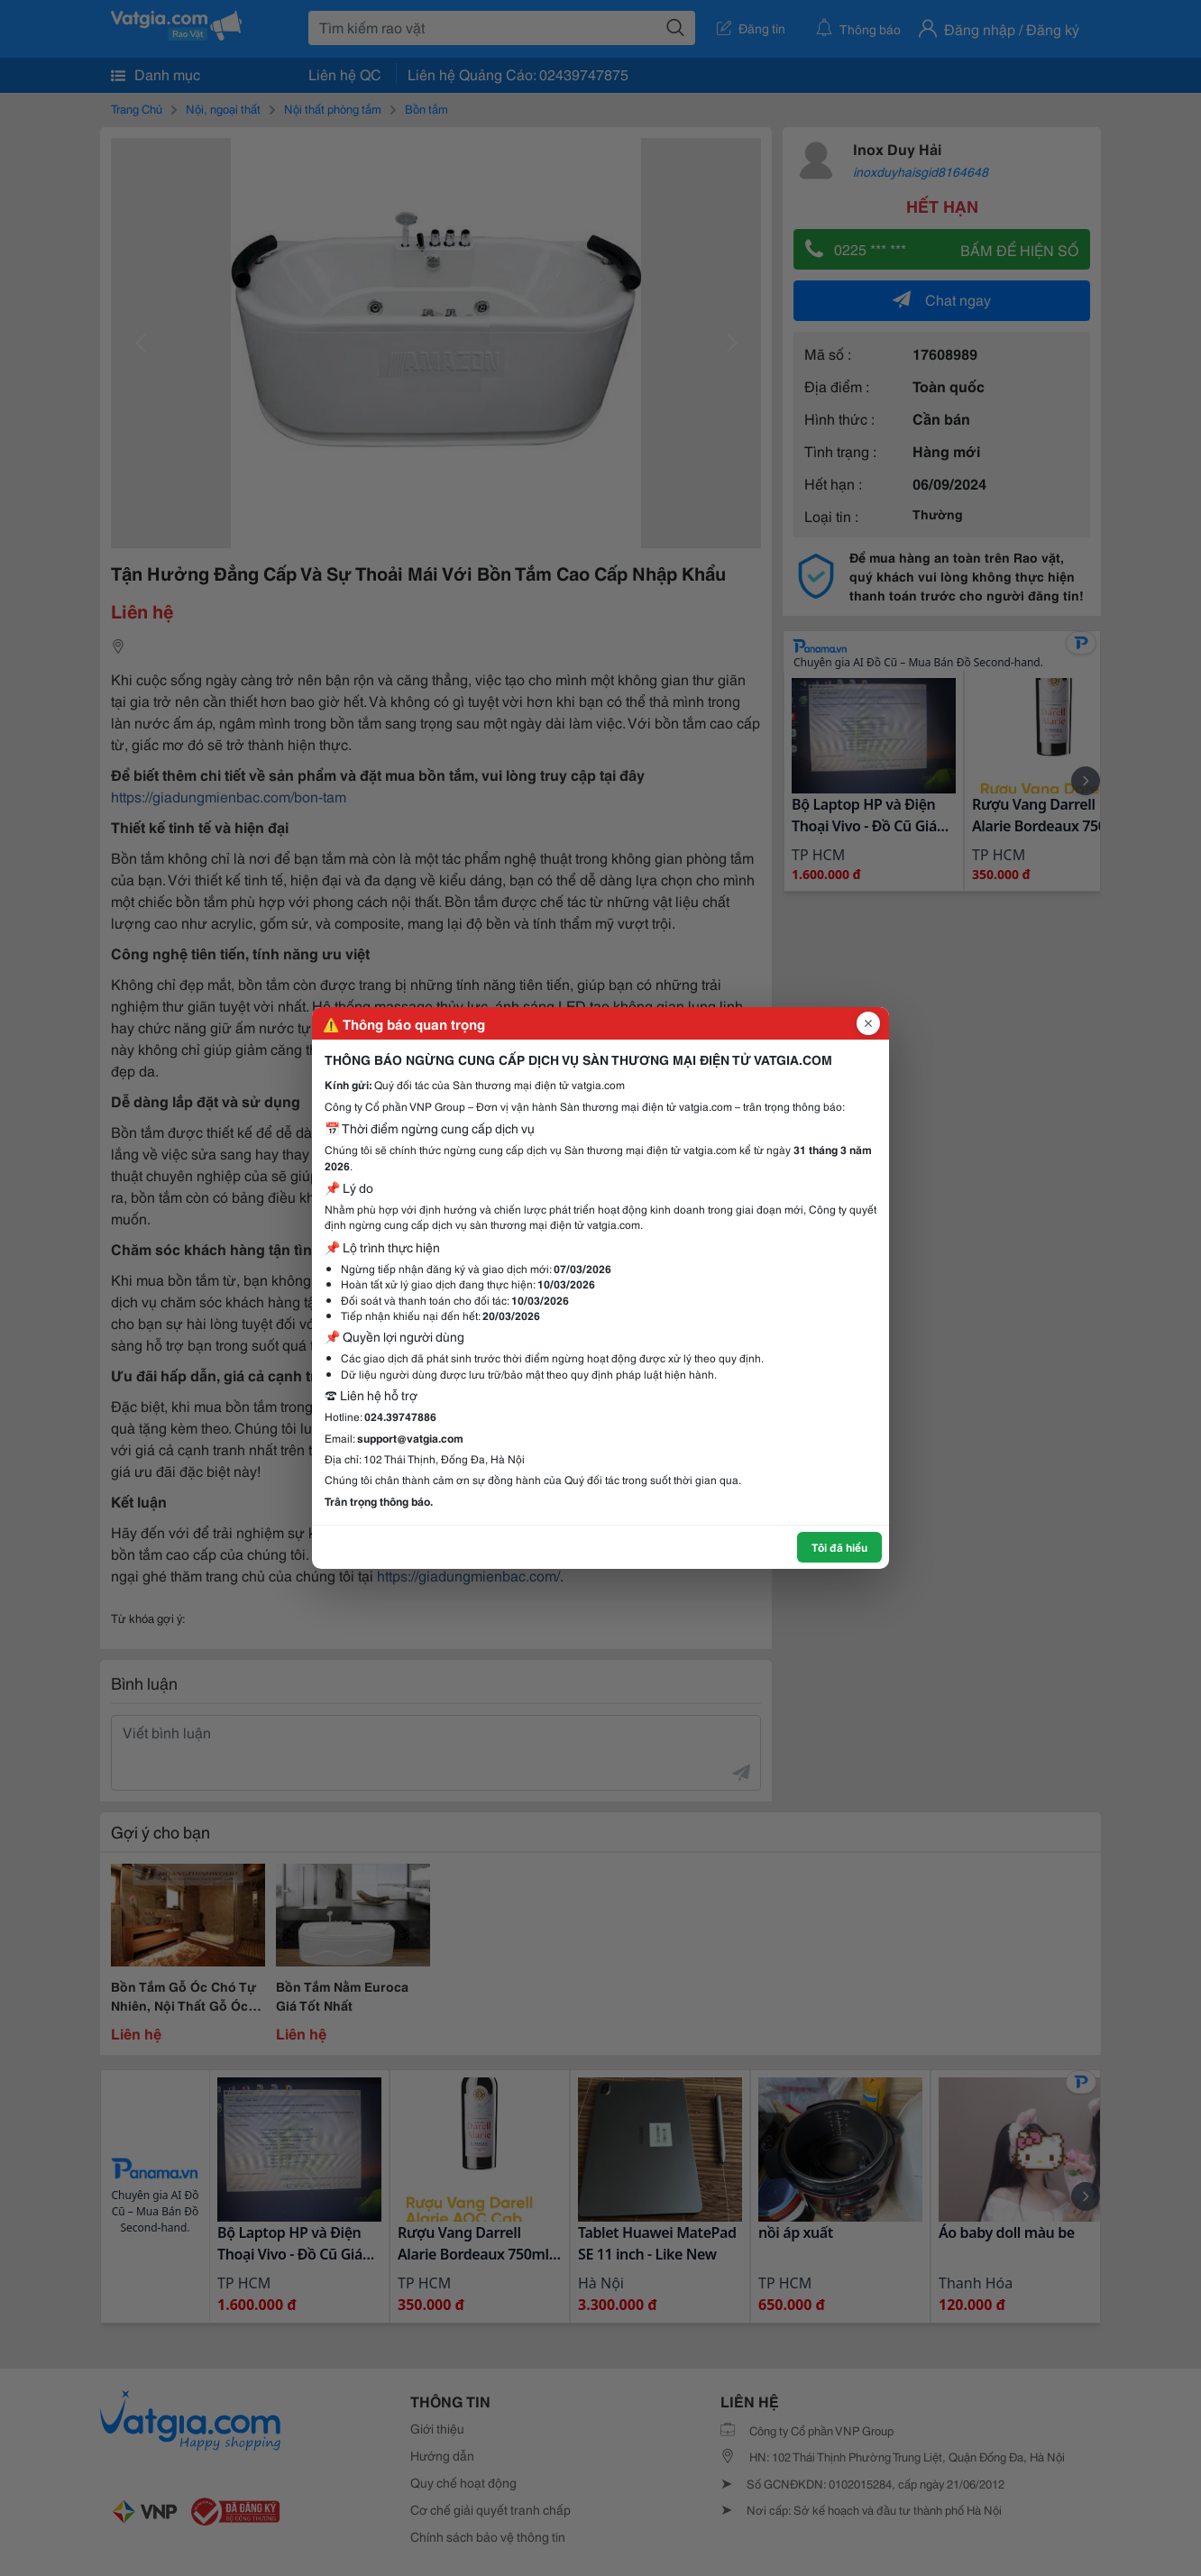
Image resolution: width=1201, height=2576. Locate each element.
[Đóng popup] (868, 1023)
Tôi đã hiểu (839, 1546)
